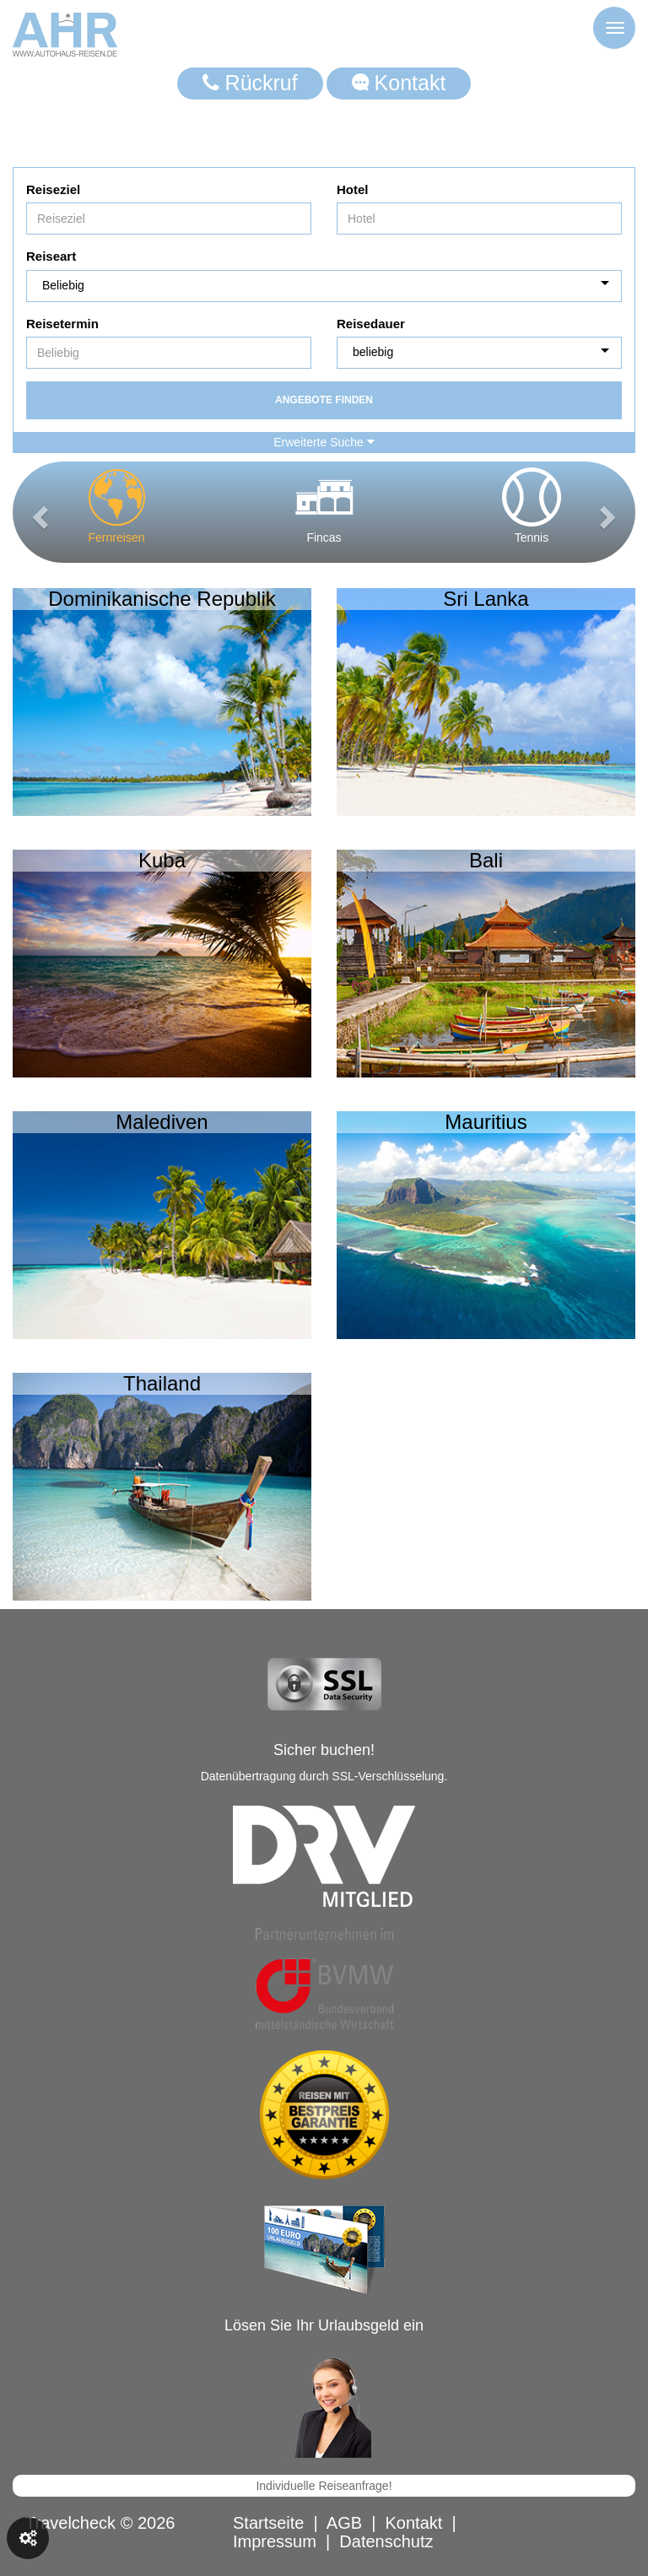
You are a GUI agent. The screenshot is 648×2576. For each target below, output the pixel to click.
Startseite (268, 2523)
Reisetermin (62, 323)
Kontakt (399, 83)
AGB (344, 2523)
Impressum (274, 2541)
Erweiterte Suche (324, 442)
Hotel (353, 189)
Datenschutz (386, 2541)
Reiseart (51, 256)
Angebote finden (324, 400)
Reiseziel (53, 189)
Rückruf (250, 83)
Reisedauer (371, 323)
